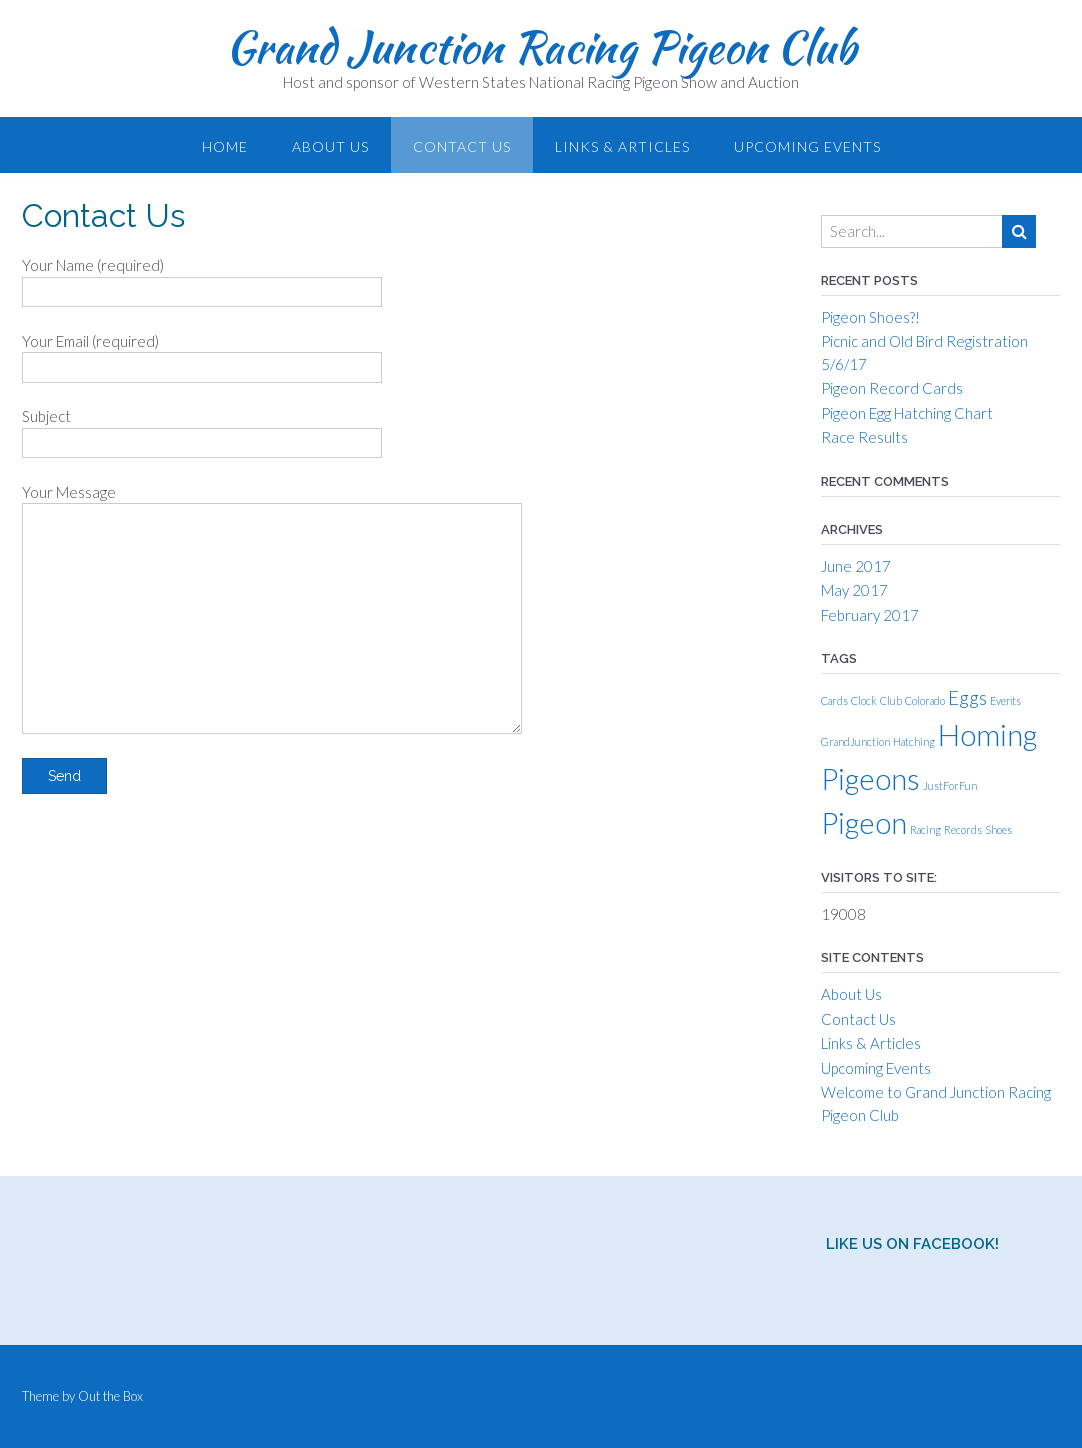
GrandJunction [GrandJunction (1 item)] (855, 741)
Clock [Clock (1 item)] (864, 700)
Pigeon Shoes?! (870, 317)
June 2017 (856, 566)
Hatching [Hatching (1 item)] (914, 741)
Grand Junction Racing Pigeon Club (541, 47)
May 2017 (854, 590)
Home (225, 146)
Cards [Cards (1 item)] (834, 700)
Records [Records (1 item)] (963, 829)
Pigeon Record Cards (892, 388)
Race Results (864, 437)
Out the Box (110, 1396)
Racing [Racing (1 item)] (925, 829)
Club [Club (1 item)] (891, 700)
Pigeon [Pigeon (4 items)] (864, 822)
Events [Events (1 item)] (1005, 700)
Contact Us (462, 146)
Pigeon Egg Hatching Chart (907, 413)
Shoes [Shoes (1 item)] (998, 829)
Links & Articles (622, 146)
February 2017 (870, 615)
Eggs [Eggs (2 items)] (967, 697)
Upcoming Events (807, 146)
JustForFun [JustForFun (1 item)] (950, 785)
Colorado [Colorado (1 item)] (925, 700)
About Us (330, 146)
